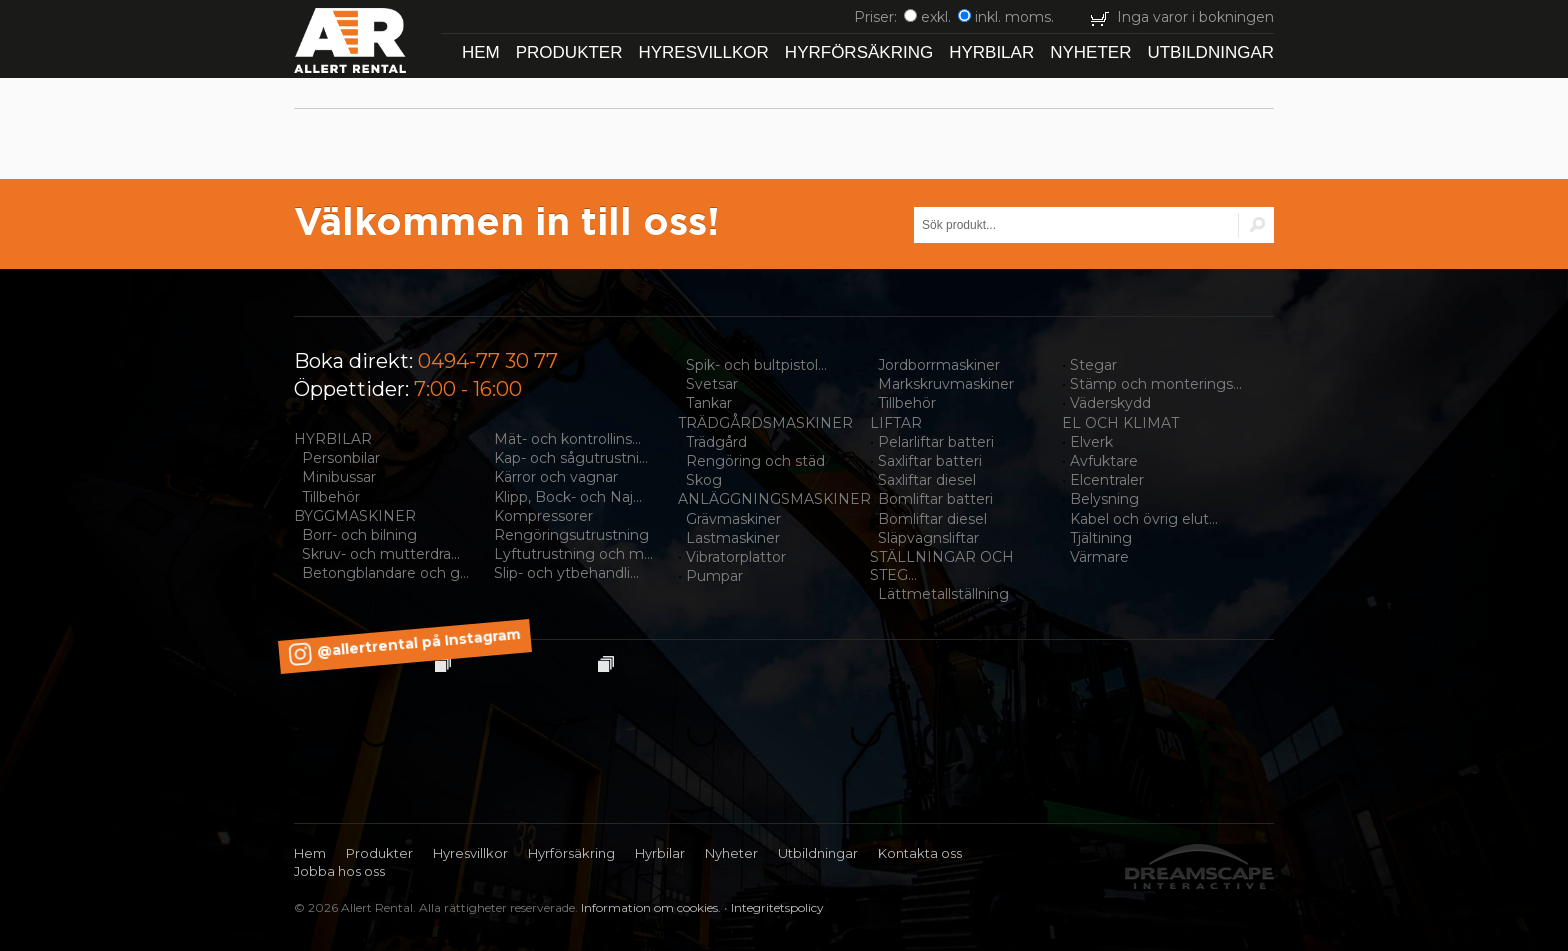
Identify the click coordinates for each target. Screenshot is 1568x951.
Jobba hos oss (339, 871)
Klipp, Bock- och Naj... (568, 497)
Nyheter (1090, 52)
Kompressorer (543, 516)
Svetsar (712, 384)
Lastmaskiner (733, 538)
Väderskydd (1110, 403)
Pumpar (714, 576)
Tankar (709, 403)
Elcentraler (1107, 480)
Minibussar (339, 477)
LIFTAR (896, 423)
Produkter (569, 52)
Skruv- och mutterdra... (381, 554)
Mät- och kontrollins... (567, 439)
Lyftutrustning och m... (573, 554)
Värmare (1099, 557)
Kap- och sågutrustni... (571, 458)
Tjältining (1101, 538)
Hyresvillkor (703, 52)
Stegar (1093, 365)
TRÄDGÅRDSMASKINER (765, 423)
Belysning (1104, 499)
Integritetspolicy (777, 907)
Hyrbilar (991, 52)
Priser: (877, 17)
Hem (481, 52)
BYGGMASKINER (355, 516)
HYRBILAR (333, 439)
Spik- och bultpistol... (756, 365)
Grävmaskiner (733, 519)
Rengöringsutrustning (571, 535)
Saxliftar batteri (930, 461)
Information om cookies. (651, 907)
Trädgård (716, 442)
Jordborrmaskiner (939, 365)
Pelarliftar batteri (936, 442)
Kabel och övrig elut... (1144, 519)
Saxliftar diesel (927, 480)
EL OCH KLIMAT (1120, 423)
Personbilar (341, 458)
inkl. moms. (1006, 17)
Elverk (1091, 442)
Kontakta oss (920, 853)
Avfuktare (1104, 461)
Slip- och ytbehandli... (566, 573)
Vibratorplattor (736, 557)
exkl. (927, 17)
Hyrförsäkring (859, 52)
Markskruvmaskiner (946, 384)
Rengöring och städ (755, 461)
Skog (704, 480)
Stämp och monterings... (1156, 384)
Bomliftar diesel (932, 519)
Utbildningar (1210, 52)
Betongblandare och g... (385, 573)
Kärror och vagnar (556, 477)
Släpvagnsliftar (928, 538)
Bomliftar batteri (935, 499)
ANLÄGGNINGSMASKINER (774, 499)
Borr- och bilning (359, 535)
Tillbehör (331, 497)
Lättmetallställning (943, 594)
